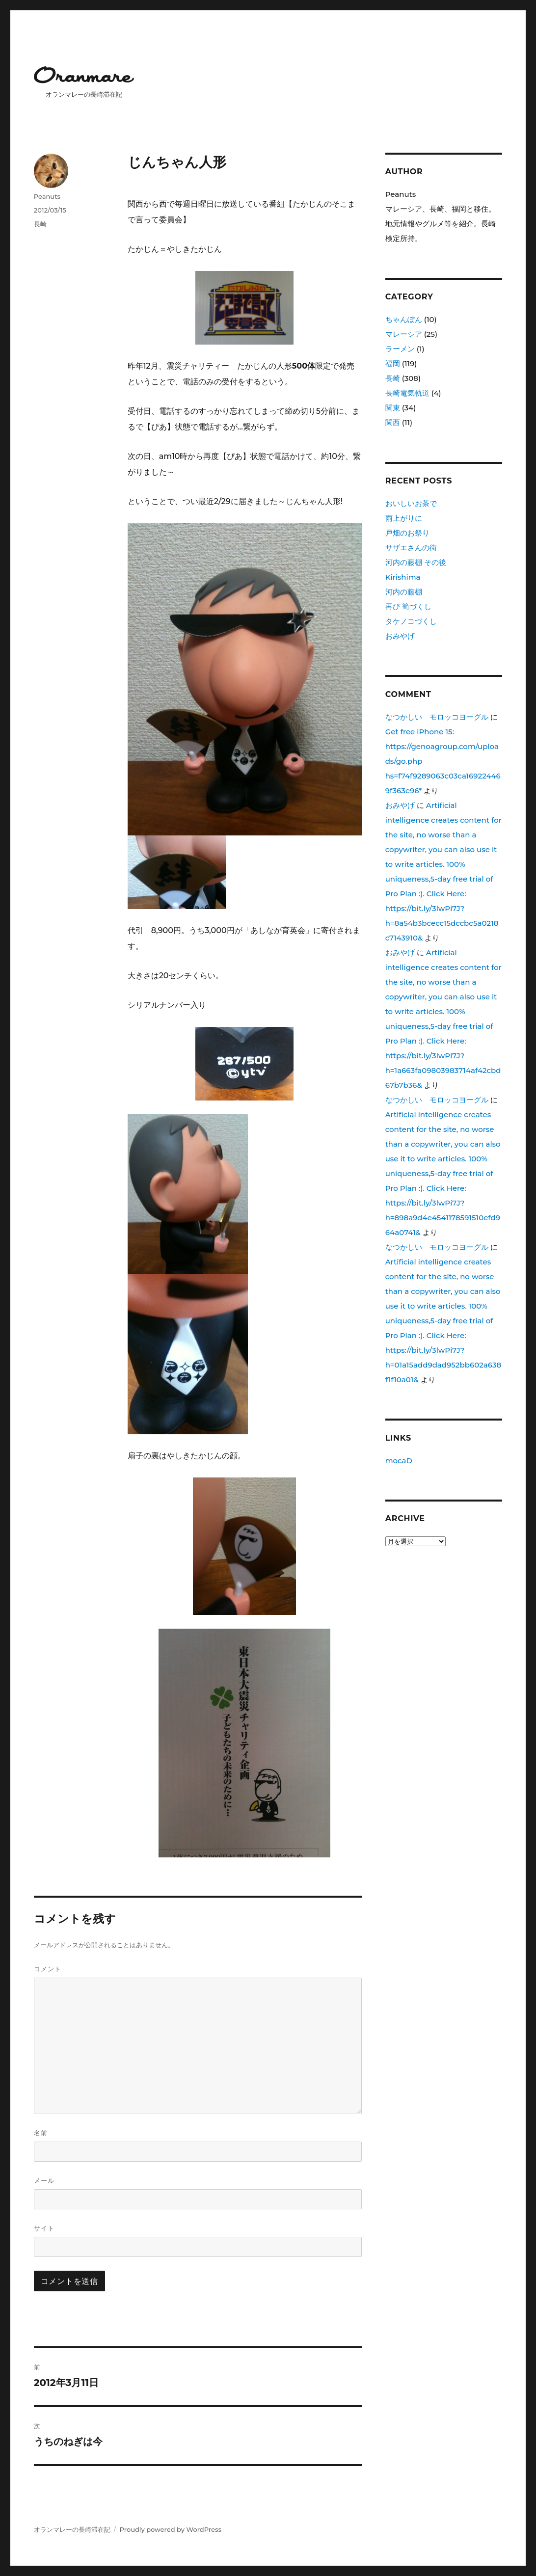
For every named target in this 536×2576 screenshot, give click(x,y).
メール (44, 2180)
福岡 (392, 363)
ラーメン (400, 348)
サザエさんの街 (411, 547)
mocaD (398, 1460)
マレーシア (403, 334)
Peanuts (47, 196)
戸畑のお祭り (407, 532)
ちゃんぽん (403, 319)
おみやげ (400, 636)
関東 (392, 407)
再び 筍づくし (408, 606)
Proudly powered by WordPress (170, 2529)
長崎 (40, 224)
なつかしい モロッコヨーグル (436, 717)
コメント (47, 1969)
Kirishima (403, 577)
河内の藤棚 (403, 591)
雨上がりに (403, 518)
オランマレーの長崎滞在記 (72, 2529)
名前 (41, 2133)
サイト (44, 2228)
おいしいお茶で (411, 503)
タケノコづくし (411, 621)
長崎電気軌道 (407, 393)
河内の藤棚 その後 (415, 562)
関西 (392, 422)
